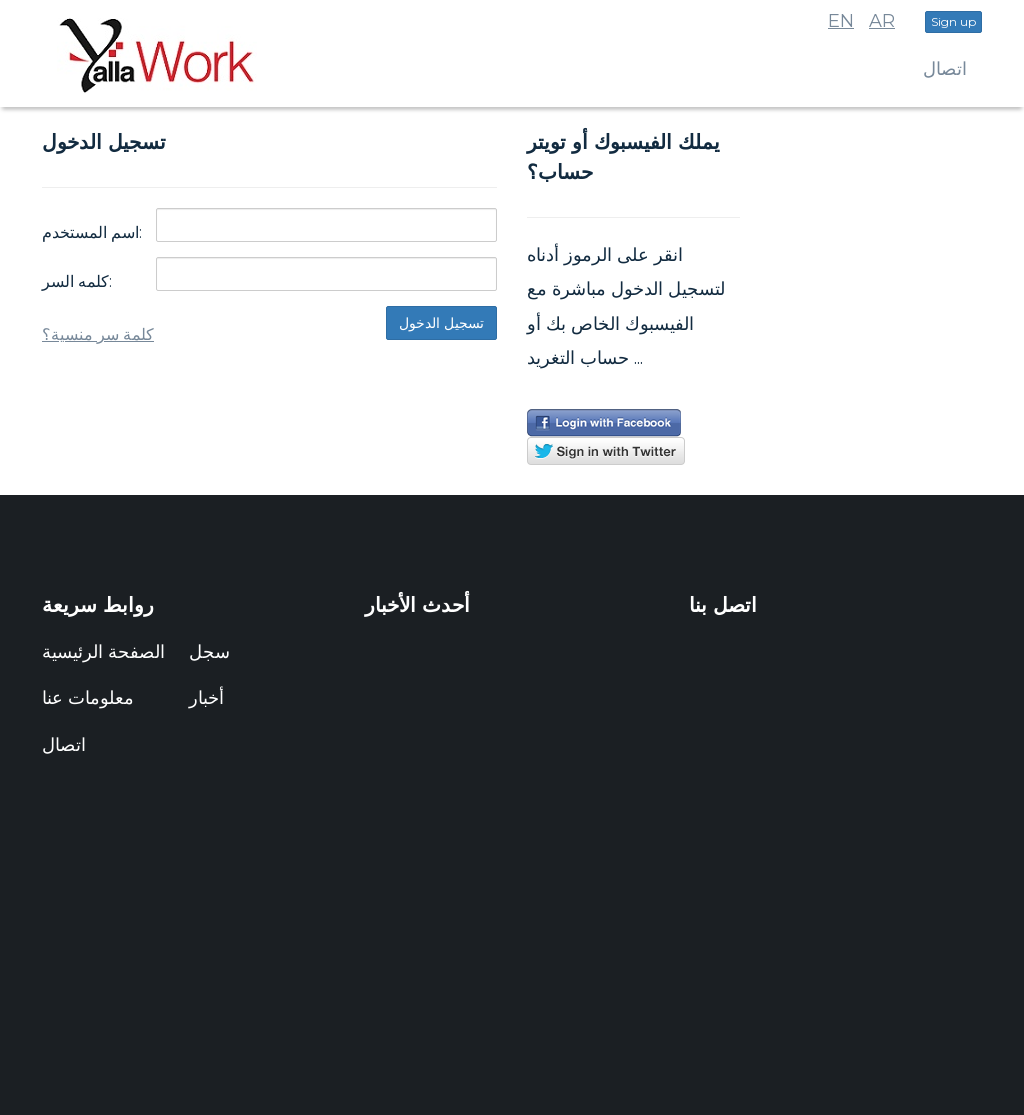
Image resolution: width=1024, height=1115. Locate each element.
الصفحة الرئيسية (103, 652)
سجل (209, 652)
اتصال (945, 69)
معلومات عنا (88, 698)
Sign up (953, 21)
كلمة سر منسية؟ (98, 334)
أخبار (206, 698)
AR (882, 21)
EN (841, 21)
